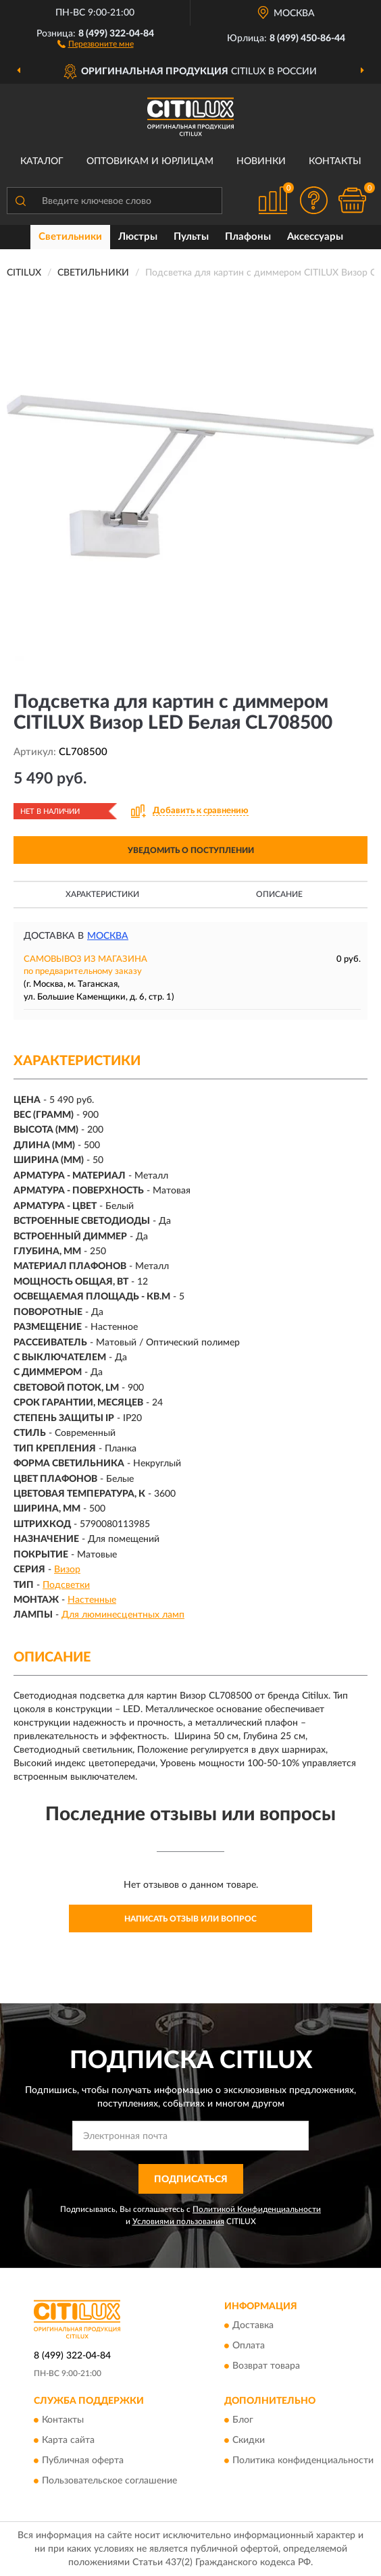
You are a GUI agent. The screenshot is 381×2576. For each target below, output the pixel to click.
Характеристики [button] (102, 894)
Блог (242, 2420)
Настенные (92, 1600)
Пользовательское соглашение (109, 2481)
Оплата (248, 2346)
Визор (67, 1569)
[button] (95, 43)
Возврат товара (266, 2366)
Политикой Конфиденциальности (257, 2209)
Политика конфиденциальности (303, 2461)
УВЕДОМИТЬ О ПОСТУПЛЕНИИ (191, 850)
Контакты (335, 161)
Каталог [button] (41, 161)
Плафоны (248, 237)
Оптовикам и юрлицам (149, 161)
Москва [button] (107, 936)
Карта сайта (68, 2441)
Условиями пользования (178, 2221)
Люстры (137, 237)
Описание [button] (279, 894)
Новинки (261, 161)
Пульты (191, 237)
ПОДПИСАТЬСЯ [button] (191, 2179)
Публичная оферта (83, 2461)
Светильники (70, 237)
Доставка (253, 2326)
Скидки (248, 2441)
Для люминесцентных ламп (122, 1615)
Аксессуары (315, 237)
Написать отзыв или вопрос (190, 1919)
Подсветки (66, 1585)
